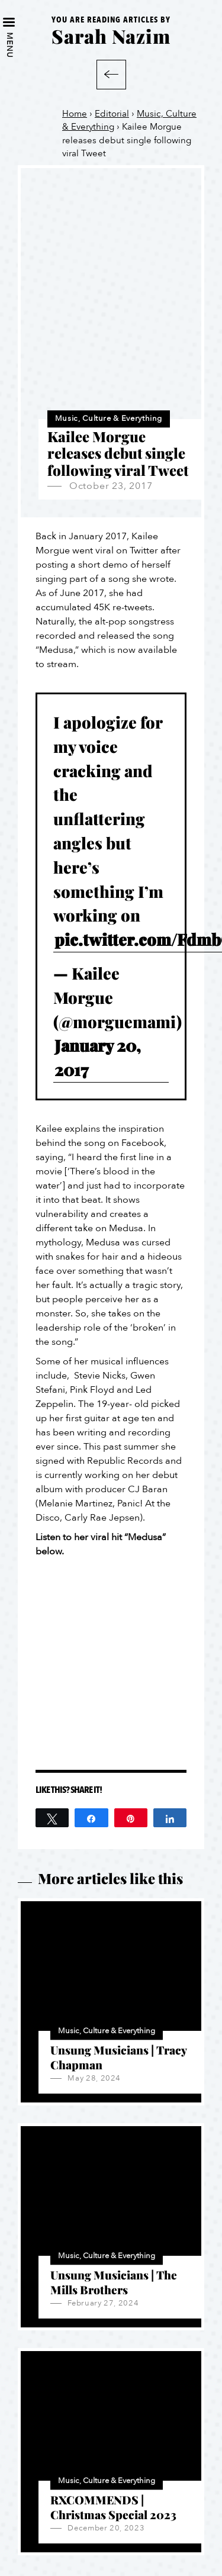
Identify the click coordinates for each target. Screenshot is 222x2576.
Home (74, 114)
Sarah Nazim (111, 36)
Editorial (112, 114)
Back (111, 74)
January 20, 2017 (97, 1057)
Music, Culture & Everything (108, 418)
